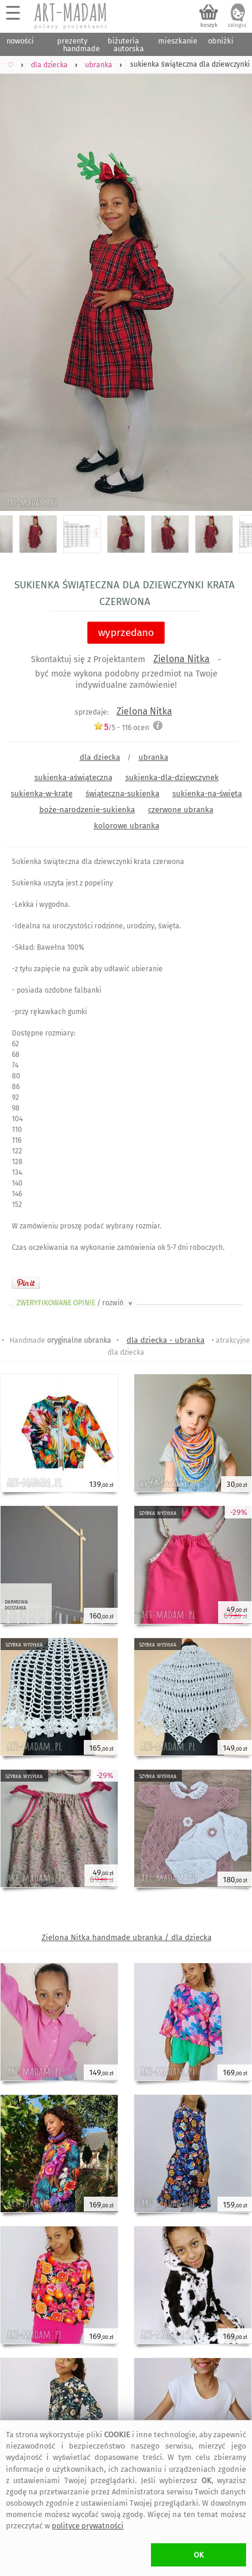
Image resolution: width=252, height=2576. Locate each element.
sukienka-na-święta (207, 793)
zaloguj (237, 25)
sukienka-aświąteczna (73, 777)
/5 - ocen (121, 727)
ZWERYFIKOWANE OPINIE (75, 1303)
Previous (19, 277)
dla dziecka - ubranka (165, 1340)
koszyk (209, 25)
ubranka (153, 757)
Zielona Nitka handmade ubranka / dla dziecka (127, 1937)
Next (232, 277)
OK (199, 2554)
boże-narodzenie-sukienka (87, 809)
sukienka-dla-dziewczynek (172, 777)
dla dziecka (100, 757)
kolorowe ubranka (126, 825)
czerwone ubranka (180, 809)
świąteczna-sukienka (122, 793)
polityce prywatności (88, 2525)
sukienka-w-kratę (42, 793)
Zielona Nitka (181, 659)
